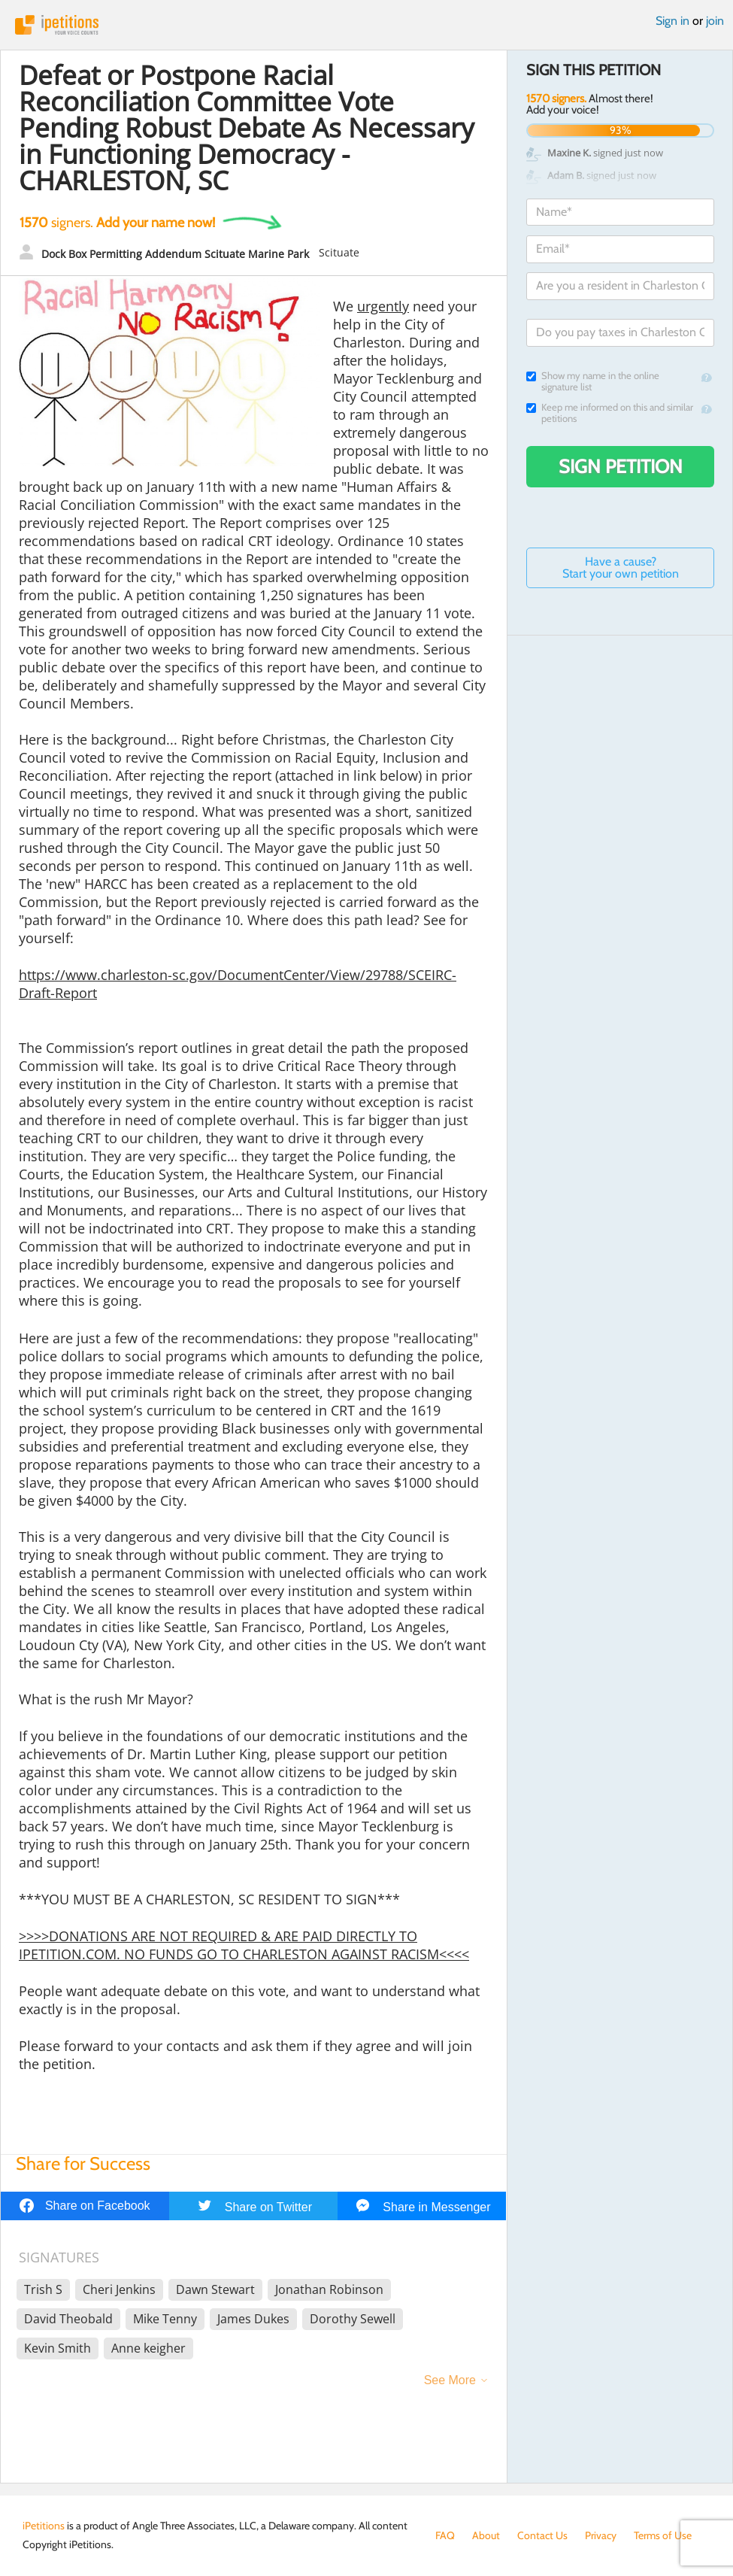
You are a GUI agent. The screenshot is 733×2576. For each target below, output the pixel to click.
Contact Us (542, 2535)
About (486, 2535)
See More (450, 2380)
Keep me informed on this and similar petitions (609, 413)
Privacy (600, 2535)
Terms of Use (663, 2535)
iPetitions (366, 25)
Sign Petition (621, 466)
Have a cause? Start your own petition (620, 567)
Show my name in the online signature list (592, 381)
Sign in (672, 21)
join (715, 21)
